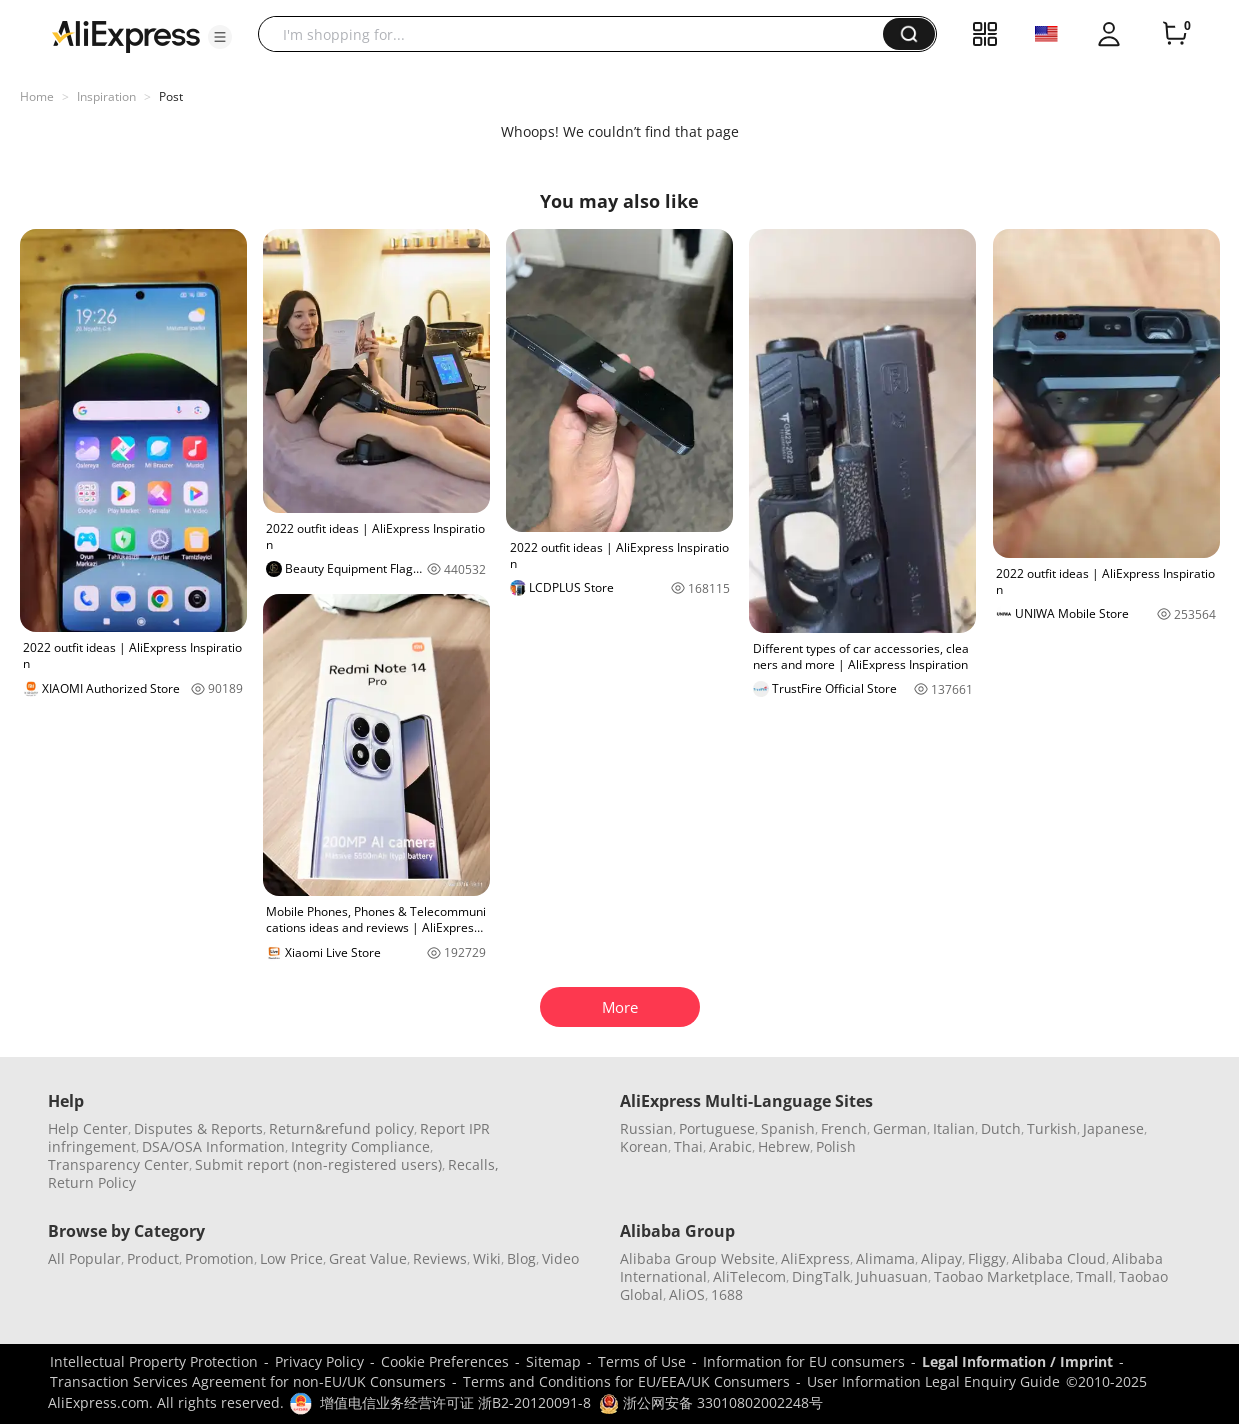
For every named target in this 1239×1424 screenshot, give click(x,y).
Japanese (1113, 1128)
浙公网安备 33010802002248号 (711, 1402)
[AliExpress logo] (126, 35)
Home (37, 96)
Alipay (941, 1258)
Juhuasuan (892, 1276)
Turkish (1052, 1128)
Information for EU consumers (804, 1361)
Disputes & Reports (198, 1128)
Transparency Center (118, 1164)
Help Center (88, 1128)
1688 (727, 1294)
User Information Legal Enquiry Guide (933, 1381)
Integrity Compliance (360, 1146)
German (900, 1128)
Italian (954, 1128)
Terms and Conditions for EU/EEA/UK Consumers (626, 1381)
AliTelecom (749, 1276)
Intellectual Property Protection (154, 1361)
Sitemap (553, 1361)
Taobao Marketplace (1002, 1276)
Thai (688, 1146)
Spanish (788, 1128)
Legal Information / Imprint (1017, 1361)
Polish (836, 1146)
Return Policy (92, 1182)
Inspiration (106, 96)
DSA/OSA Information (213, 1146)
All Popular (84, 1258)
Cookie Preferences (445, 1361)
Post (171, 96)
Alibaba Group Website (697, 1258)
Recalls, (473, 1164)
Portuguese (717, 1128)
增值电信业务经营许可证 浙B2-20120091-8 (455, 1402)
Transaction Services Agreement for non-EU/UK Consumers (248, 1381)
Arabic (730, 1146)
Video (560, 1258)
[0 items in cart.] (1175, 34)
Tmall (1094, 1276)
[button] (220, 37)
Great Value (368, 1258)
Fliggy (987, 1258)
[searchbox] (578, 34)
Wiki (487, 1258)
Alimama (885, 1258)
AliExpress (815, 1258)
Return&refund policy (341, 1128)
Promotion (219, 1258)
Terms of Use (642, 1361)
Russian (646, 1128)
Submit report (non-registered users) (318, 1164)
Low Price (291, 1258)
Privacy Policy (319, 1361)
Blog (521, 1258)
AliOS (687, 1294)
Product (153, 1258)
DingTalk (821, 1276)
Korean (644, 1146)
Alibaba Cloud (1059, 1258)
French (844, 1128)
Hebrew (784, 1146)
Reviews (440, 1258)
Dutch (1001, 1128)
